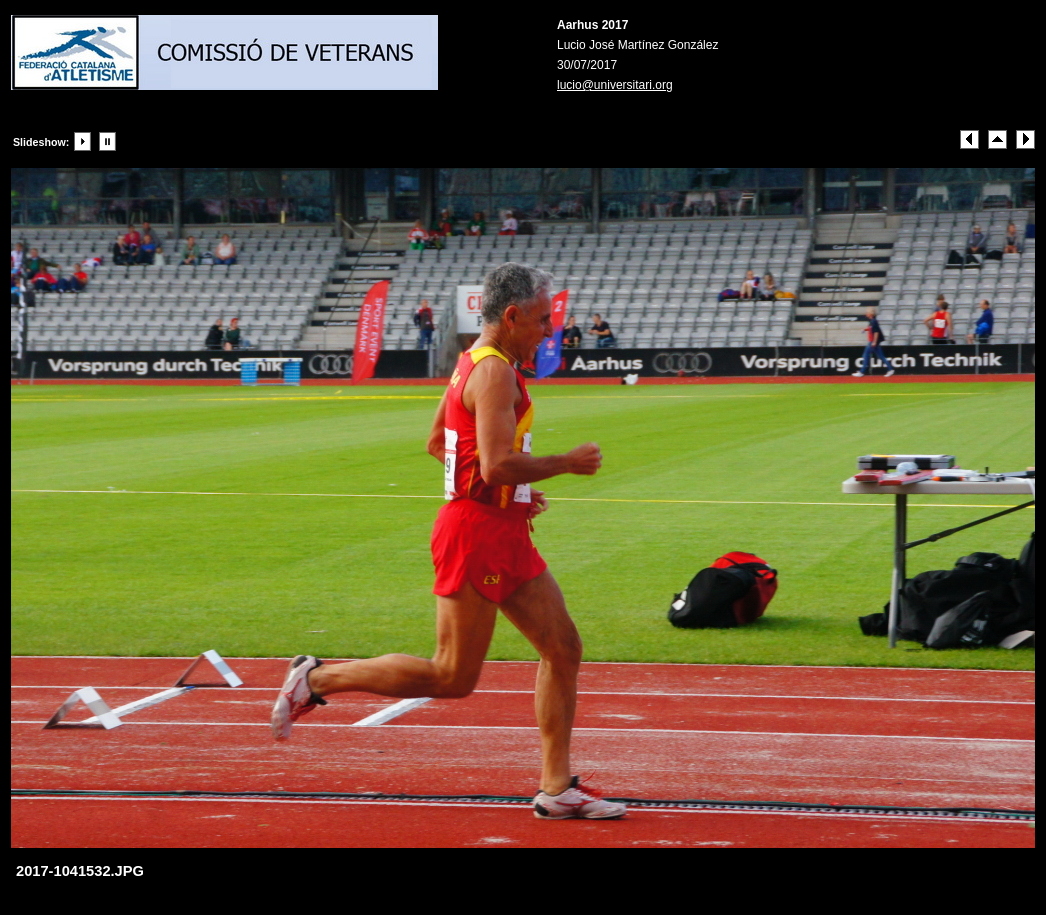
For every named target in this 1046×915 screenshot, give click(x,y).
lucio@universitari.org (615, 85)
